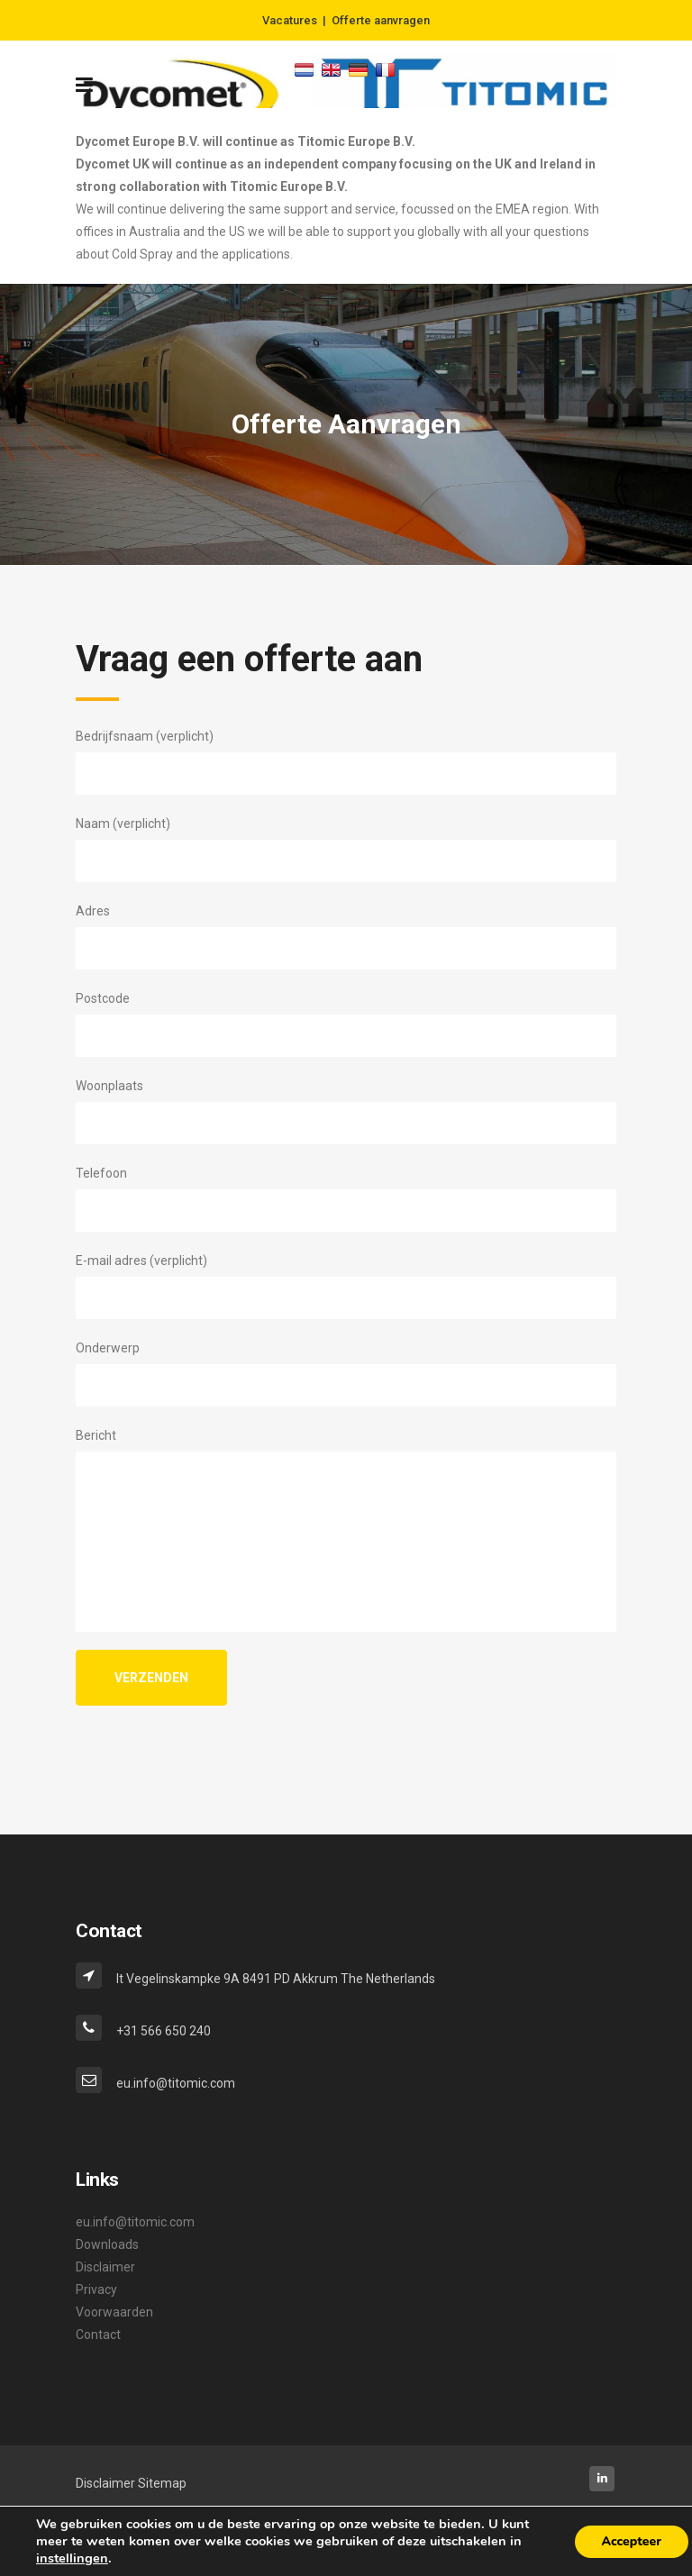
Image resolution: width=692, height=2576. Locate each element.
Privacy (96, 2289)
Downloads (107, 2244)
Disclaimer (105, 2267)
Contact (98, 2334)
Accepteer (631, 2541)
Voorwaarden (114, 2312)
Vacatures (289, 20)
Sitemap (162, 2483)
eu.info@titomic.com (135, 2222)
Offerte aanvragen (381, 20)
